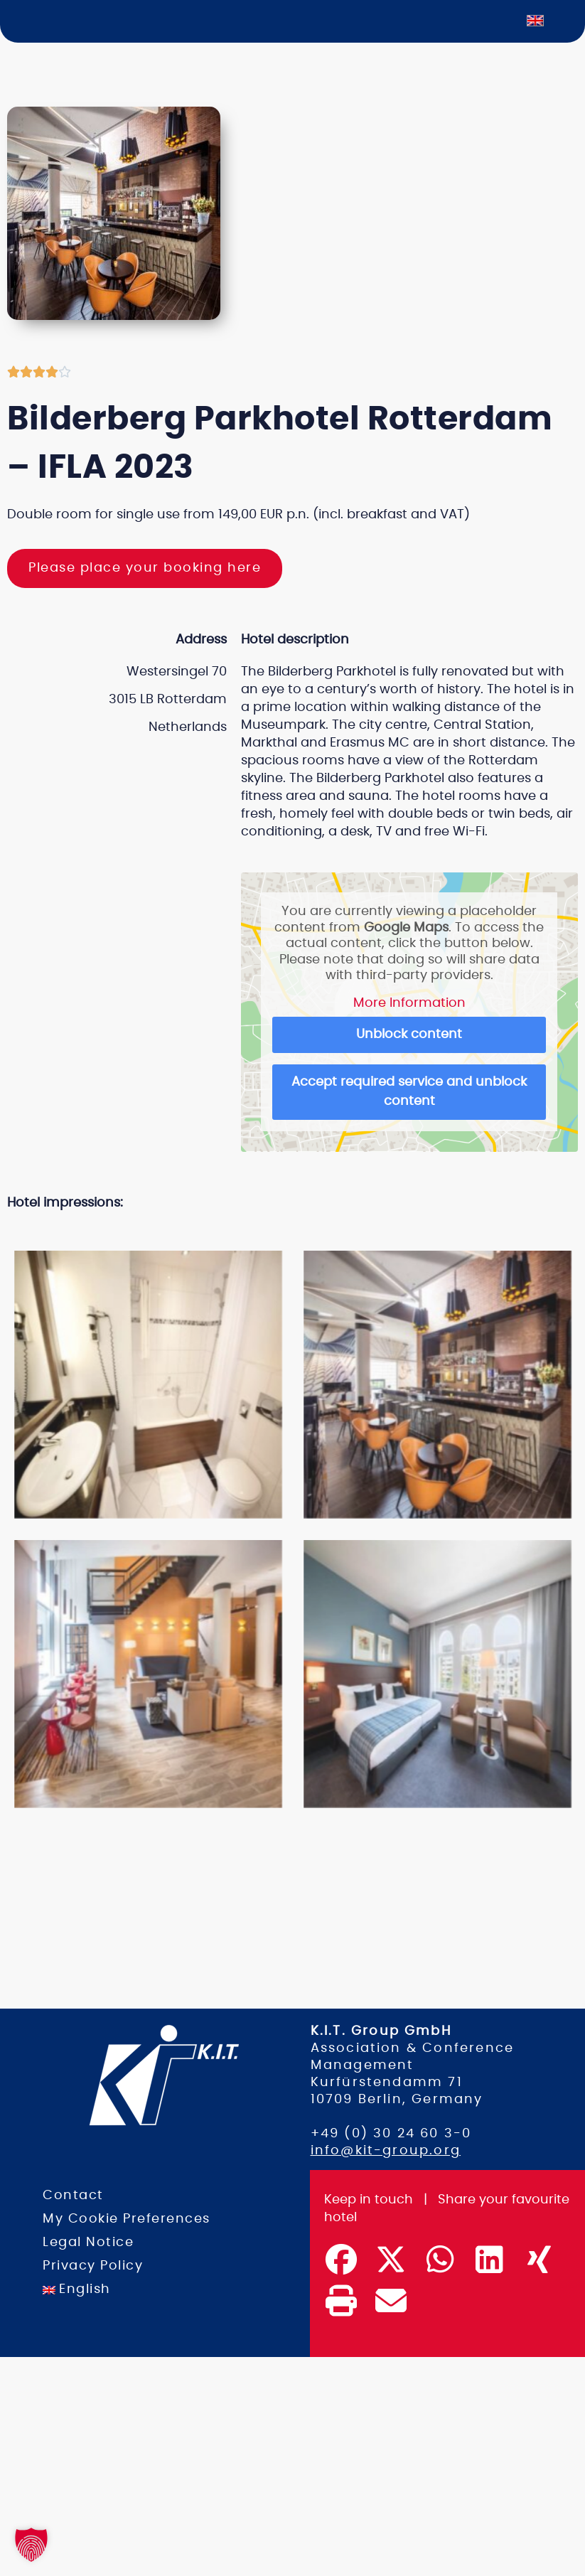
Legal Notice (88, 2241)
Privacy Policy (93, 2265)
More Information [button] (409, 1003)
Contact (73, 2194)
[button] (279, 1231)
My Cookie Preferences (126, 2218)
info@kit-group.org (386, 2150)
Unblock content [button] (410, 1034)
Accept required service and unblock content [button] (409, 1092)
